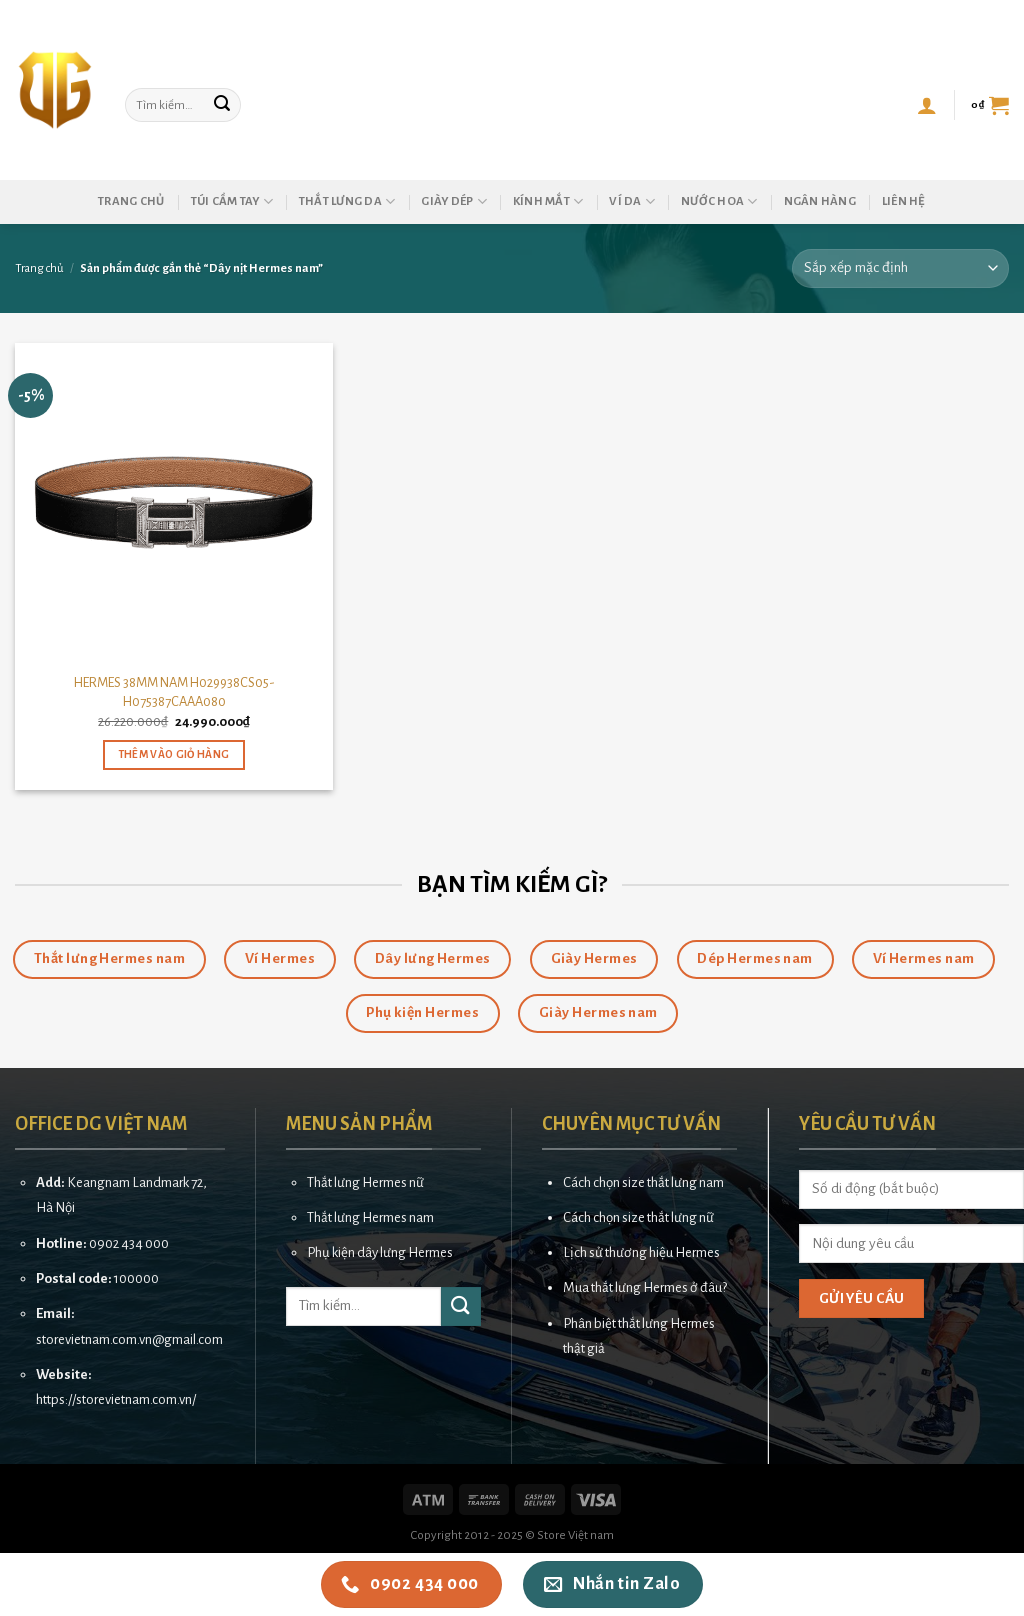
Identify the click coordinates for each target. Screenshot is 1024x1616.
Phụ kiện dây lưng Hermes (380, 1252)
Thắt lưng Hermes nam (370, 1217)
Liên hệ (904, 201)
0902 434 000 (129, 1243)
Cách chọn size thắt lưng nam (643, 1182)
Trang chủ (131, 201)
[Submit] (223, 105)
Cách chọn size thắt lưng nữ (638, 1217)
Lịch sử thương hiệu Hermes (641, 1252)
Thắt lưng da (347, 201)
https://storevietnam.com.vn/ (116, 1399)
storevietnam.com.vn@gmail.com (129, 1339)
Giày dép (454, 201)
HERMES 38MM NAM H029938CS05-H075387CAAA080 (174, 692)
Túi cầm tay (232, 201)
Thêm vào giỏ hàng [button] (174, 754)
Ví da (632, 201)
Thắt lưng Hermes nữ (365, 1182)
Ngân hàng (820, 201)
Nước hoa (719, 201)
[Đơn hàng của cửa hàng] (900, 268)
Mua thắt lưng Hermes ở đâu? (645, 1287)
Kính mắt (548, 201)
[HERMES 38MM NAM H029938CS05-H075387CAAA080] (174, 502)
